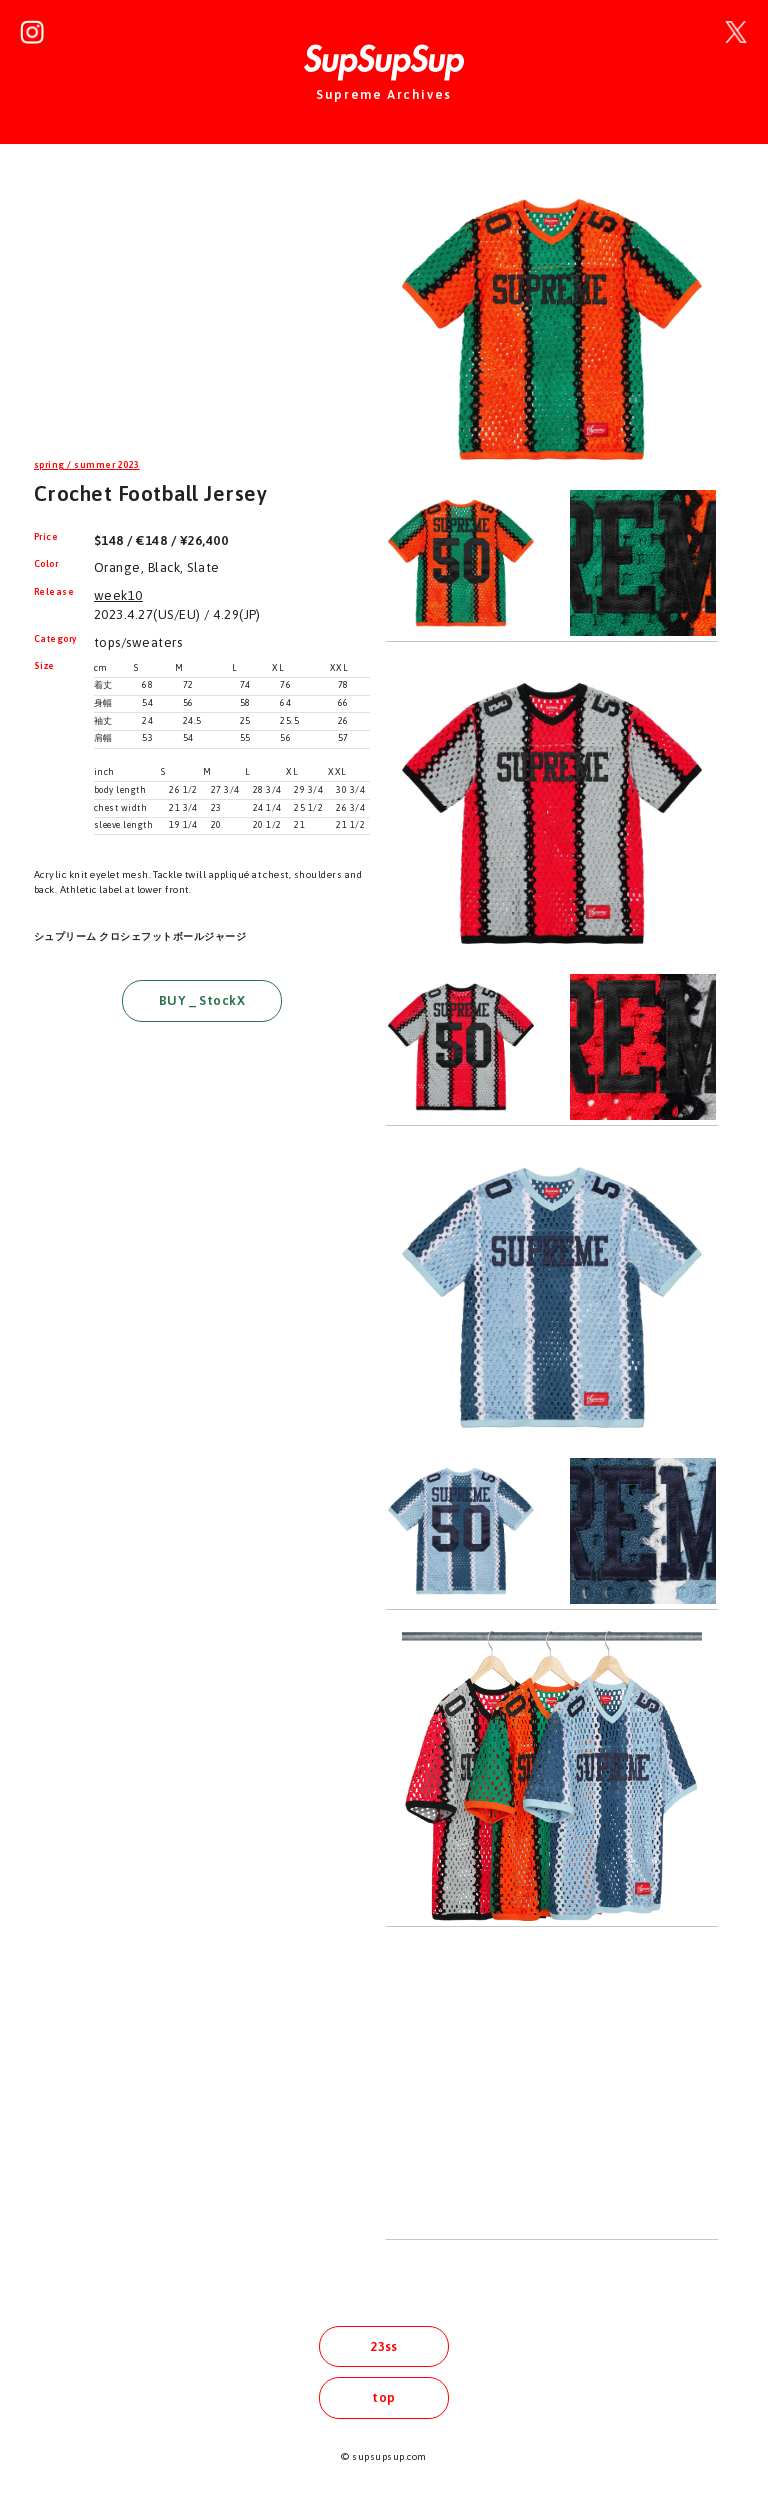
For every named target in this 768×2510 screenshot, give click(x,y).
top (383, 2397)
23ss (384, 2346)
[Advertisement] (202, 314)
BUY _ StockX (202, 1000)
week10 (118, 595)
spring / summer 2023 (87, 465)
